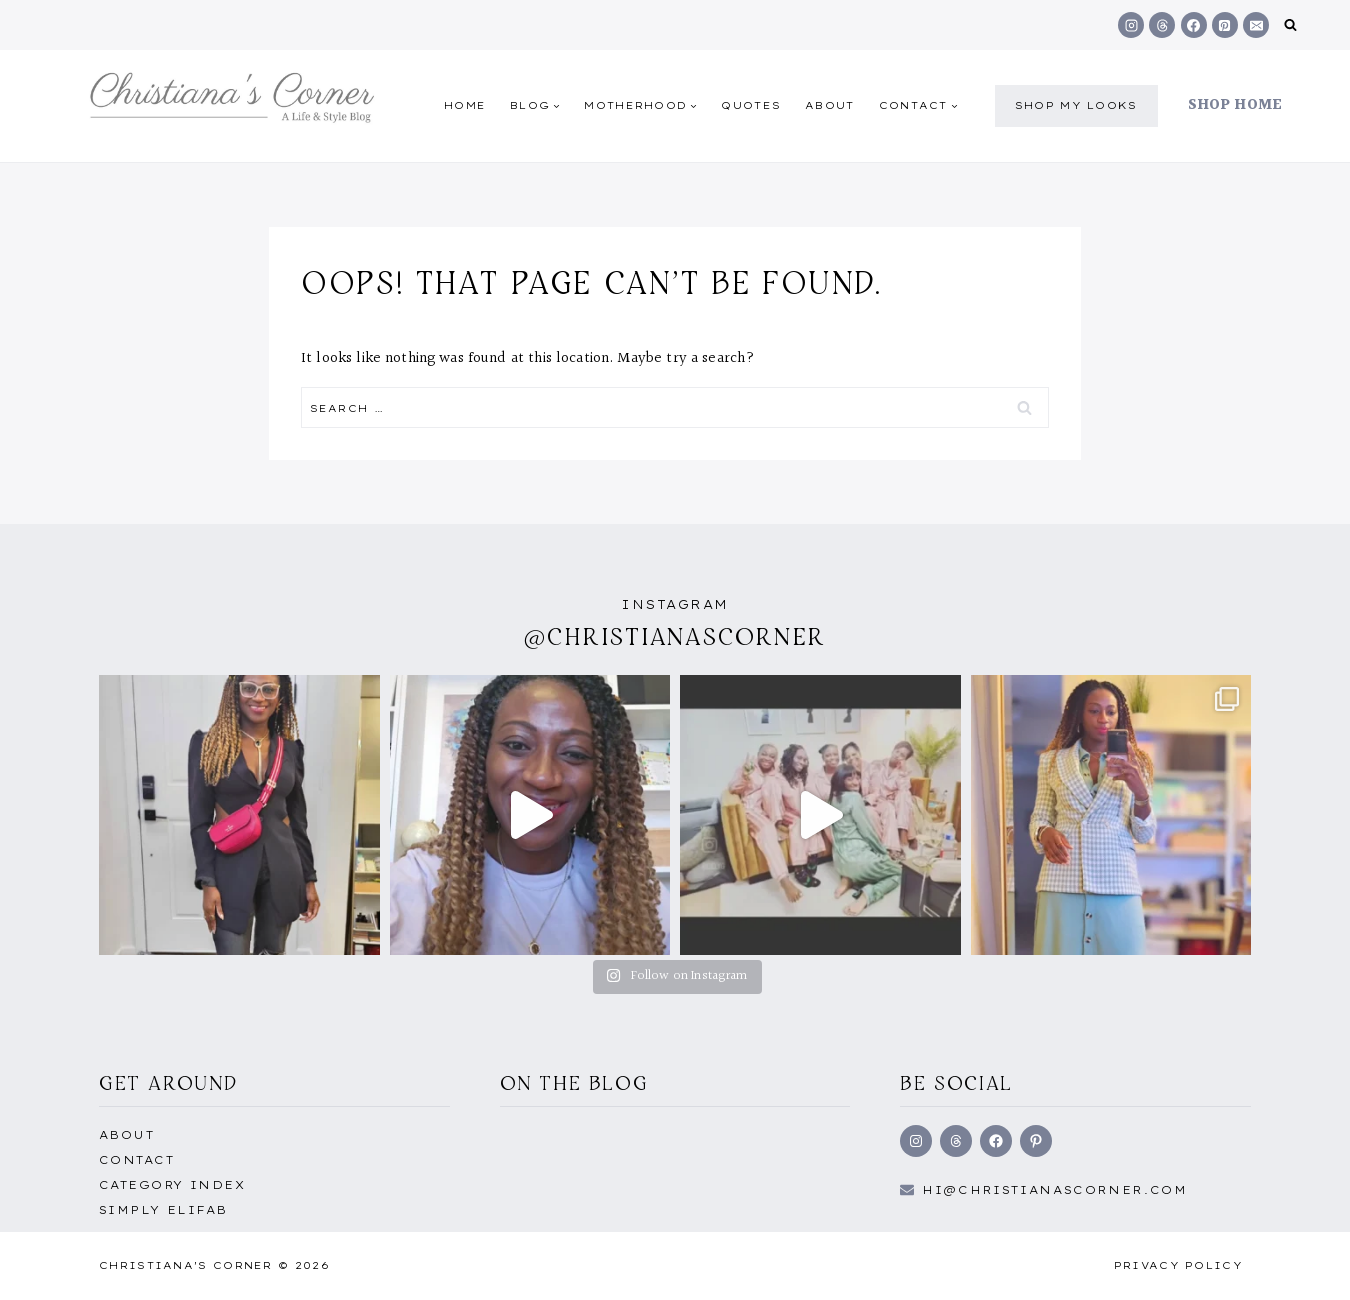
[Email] (1256, 25)
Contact (136, 1160)
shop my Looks (1076, 105)
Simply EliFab (163, 1210)
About (830, 105)
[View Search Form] (1290, 25)
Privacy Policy (1178, 1265)
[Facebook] (1194, 25)
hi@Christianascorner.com (1055, 1190)
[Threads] (1162, 25)
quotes (751, 105)
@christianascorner (675, 636)
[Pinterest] (1225, 25)
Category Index (172, 1185)
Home (465, 105)
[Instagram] (1131, 25)
